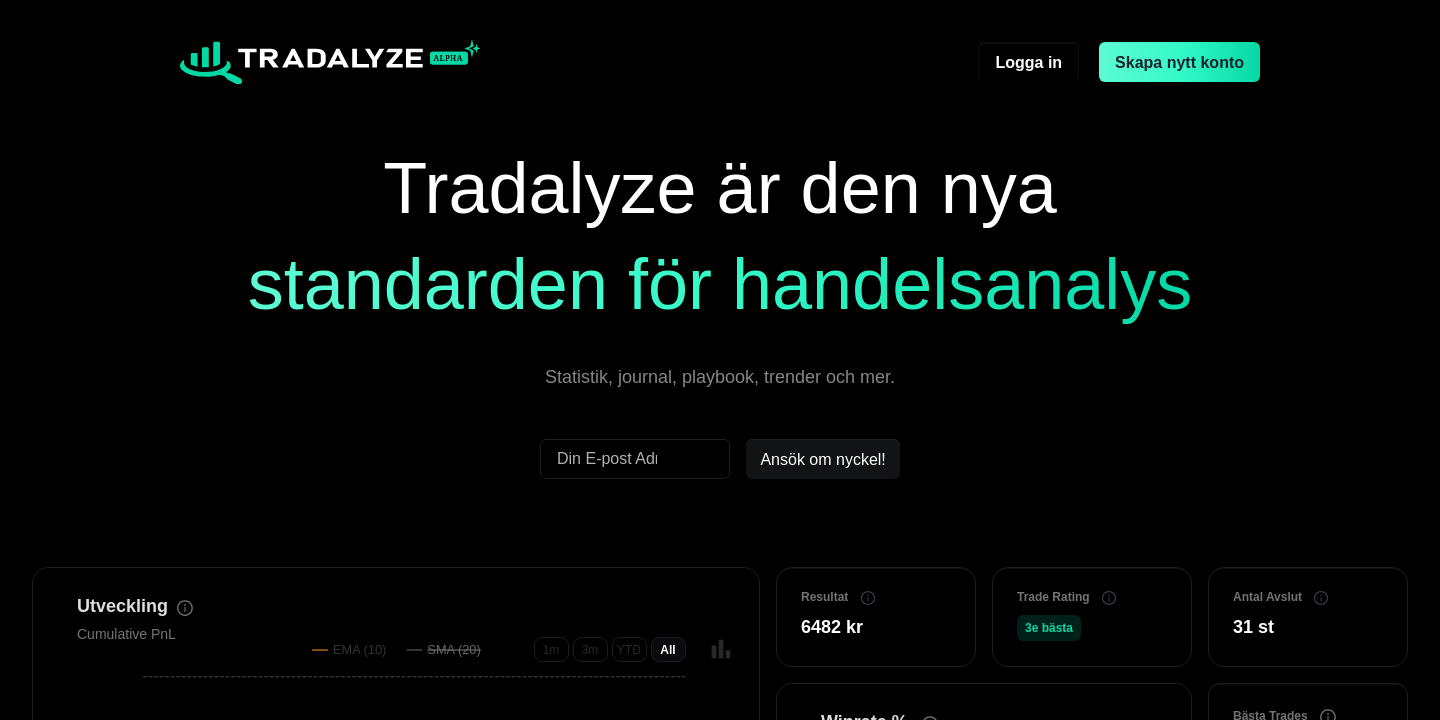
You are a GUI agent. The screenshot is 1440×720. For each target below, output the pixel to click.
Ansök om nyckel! (822, 459)
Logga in (1028, 62)
